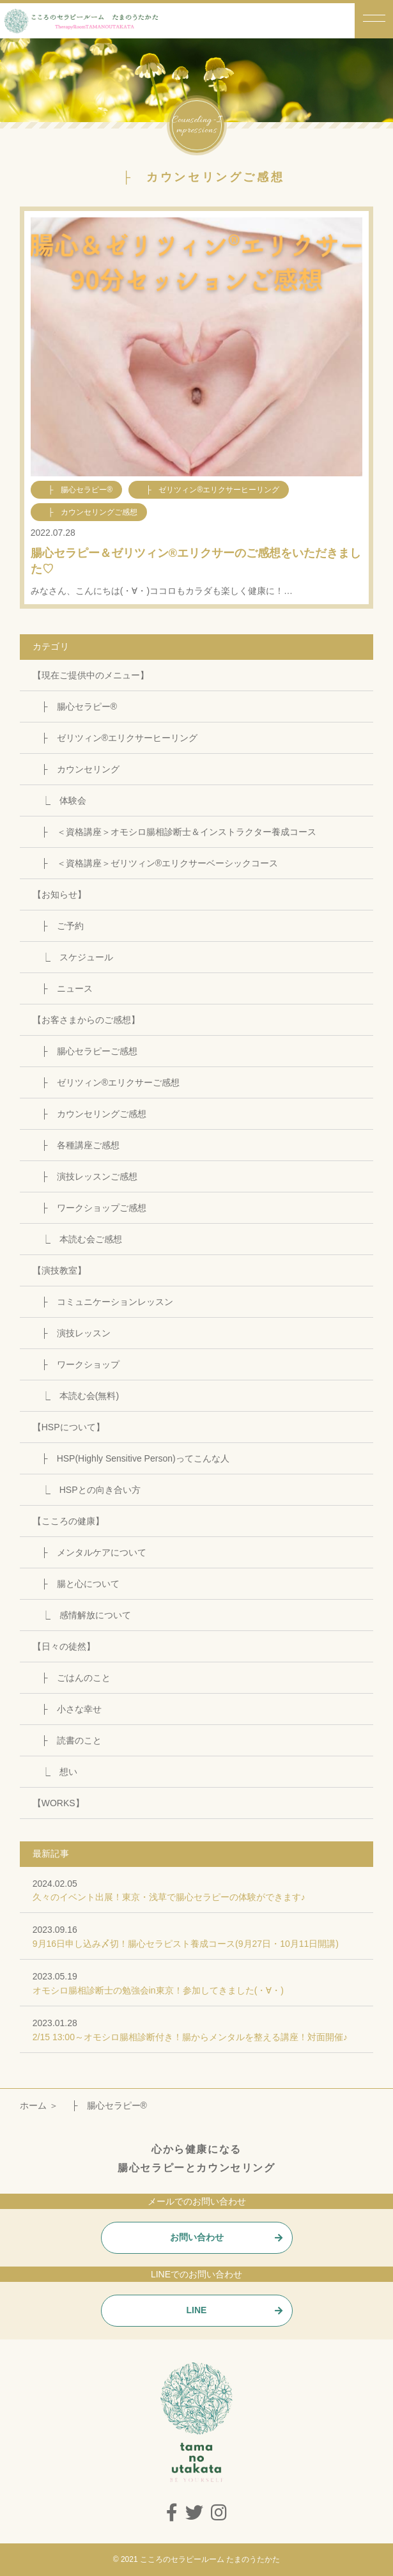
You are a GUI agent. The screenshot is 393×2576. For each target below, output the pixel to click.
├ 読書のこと (67, 1740)
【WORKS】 (58, 1803)
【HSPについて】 (69, 1427)
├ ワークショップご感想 (89, 1208)
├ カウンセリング (76, 769)
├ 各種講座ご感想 (76, 1145)
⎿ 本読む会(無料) (76, 1396)
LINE (197, 2310)
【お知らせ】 (59, 894)
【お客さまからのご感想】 (86, 1020)
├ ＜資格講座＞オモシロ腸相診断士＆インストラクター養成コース (174, 832)
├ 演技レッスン (72, 1333)
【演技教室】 (59, 1270)
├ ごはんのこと (72, 1678)
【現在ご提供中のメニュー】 (91, 675)
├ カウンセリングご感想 (89, 1114)
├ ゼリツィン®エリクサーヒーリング (115, 738)
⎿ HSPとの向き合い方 (87, 1490)
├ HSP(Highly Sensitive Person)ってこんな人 (131, 1458)
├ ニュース (63, 988)
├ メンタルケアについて (89, 1552)
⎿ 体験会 (59, 800)
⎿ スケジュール (73, 957)
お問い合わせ (197, 2237)
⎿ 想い (55, 1772)
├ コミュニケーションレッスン (103, 1302)
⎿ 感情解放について (82, 1615)
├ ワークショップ (76, 1364)
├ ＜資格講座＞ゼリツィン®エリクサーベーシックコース (155, 863)
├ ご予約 (58, 926)
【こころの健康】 (68, 1521)
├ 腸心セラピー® (75, 706)
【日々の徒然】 (64, 1646)
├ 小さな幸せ (67, 1709)
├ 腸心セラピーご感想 (85, 1051)
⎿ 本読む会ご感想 (77, 1239)
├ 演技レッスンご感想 (85, 1176)
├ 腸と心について (76, 1584)
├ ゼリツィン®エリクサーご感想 (106, 1082)
